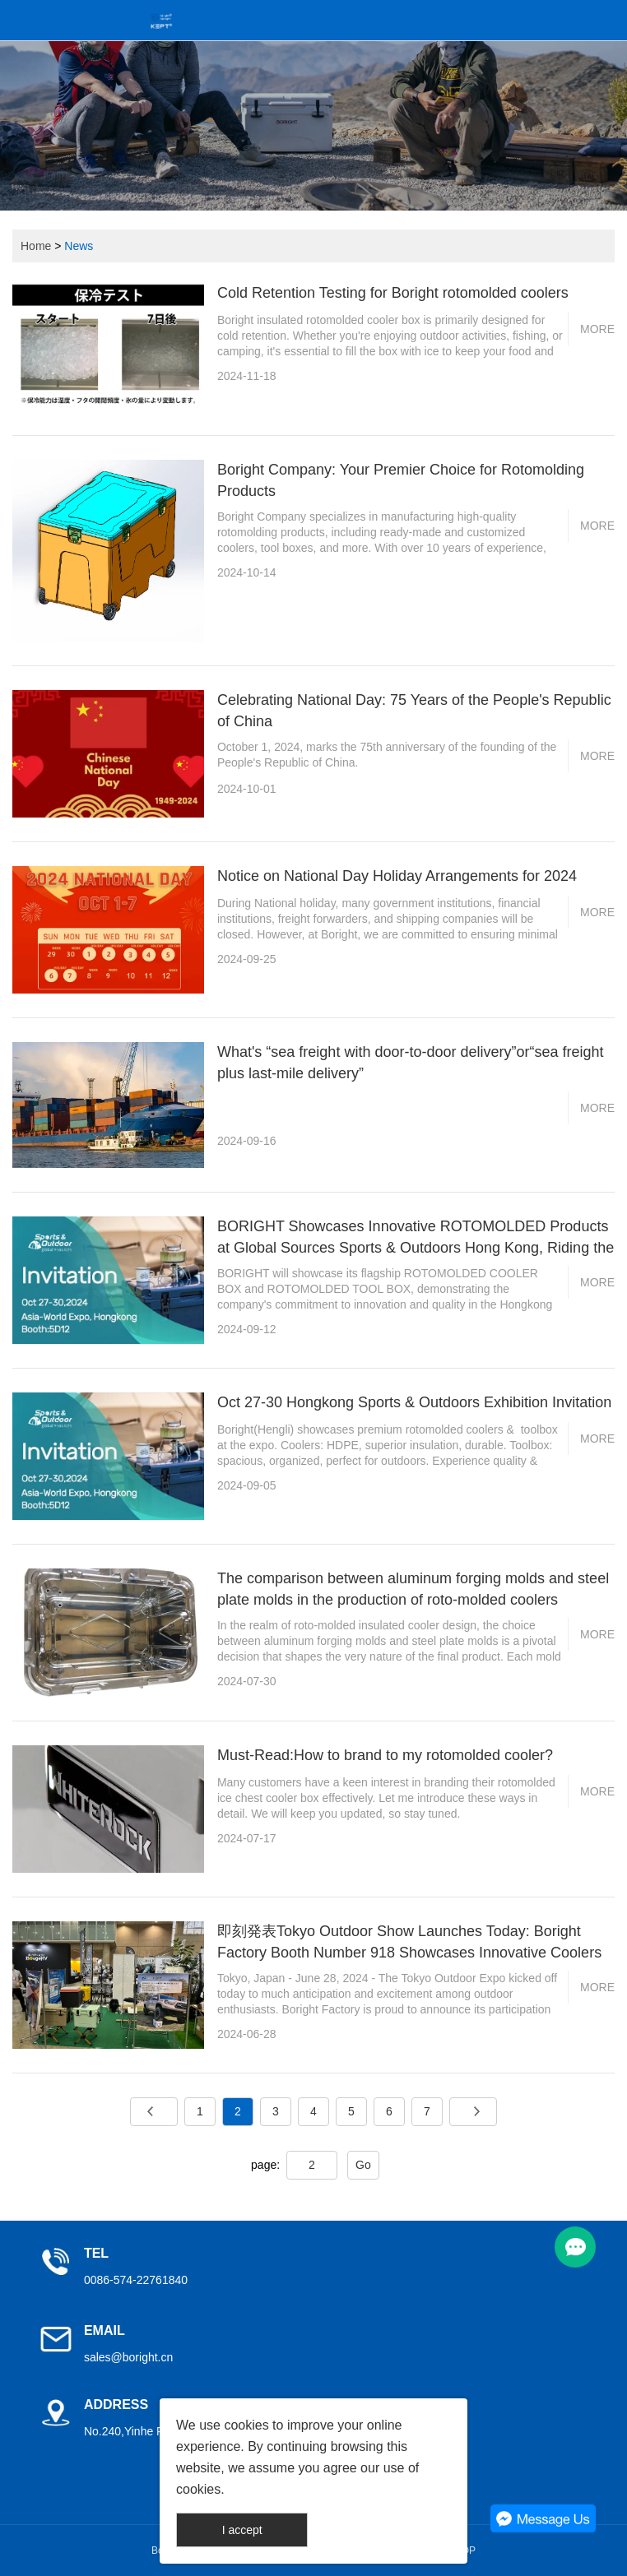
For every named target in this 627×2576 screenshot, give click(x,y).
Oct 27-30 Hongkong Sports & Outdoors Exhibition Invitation (414, 1402)
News (78, 246)
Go (363, 2164)
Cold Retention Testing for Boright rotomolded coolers (393, 293)
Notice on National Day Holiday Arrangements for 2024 (397, 876)
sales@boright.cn (128, 2357)
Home (36, 246)
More (597, 329)
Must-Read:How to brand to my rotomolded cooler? (385, 1755)
